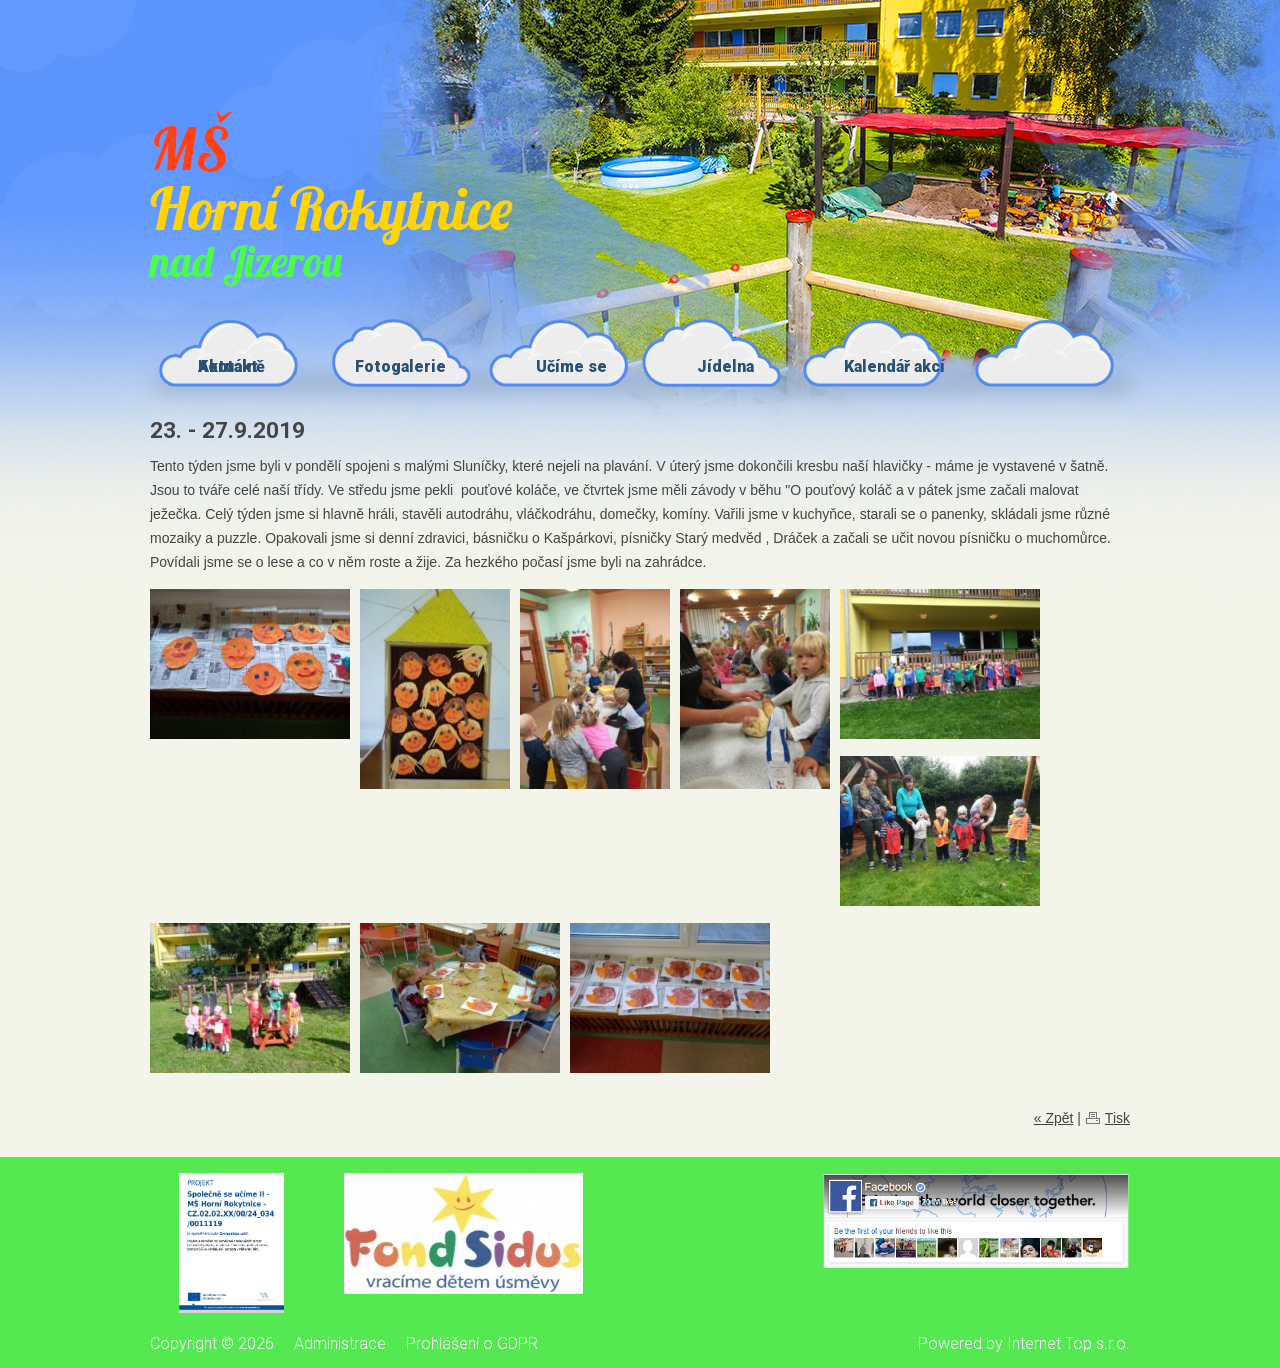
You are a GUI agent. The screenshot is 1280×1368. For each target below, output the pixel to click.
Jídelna (725, 366)
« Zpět (1054, 1118)
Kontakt (228, 366)
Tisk (1117, 1118)
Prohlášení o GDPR (472, 1343)
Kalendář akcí (894, 366)
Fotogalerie (400, 366)
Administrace (340, 1343)
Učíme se (571, 366)
